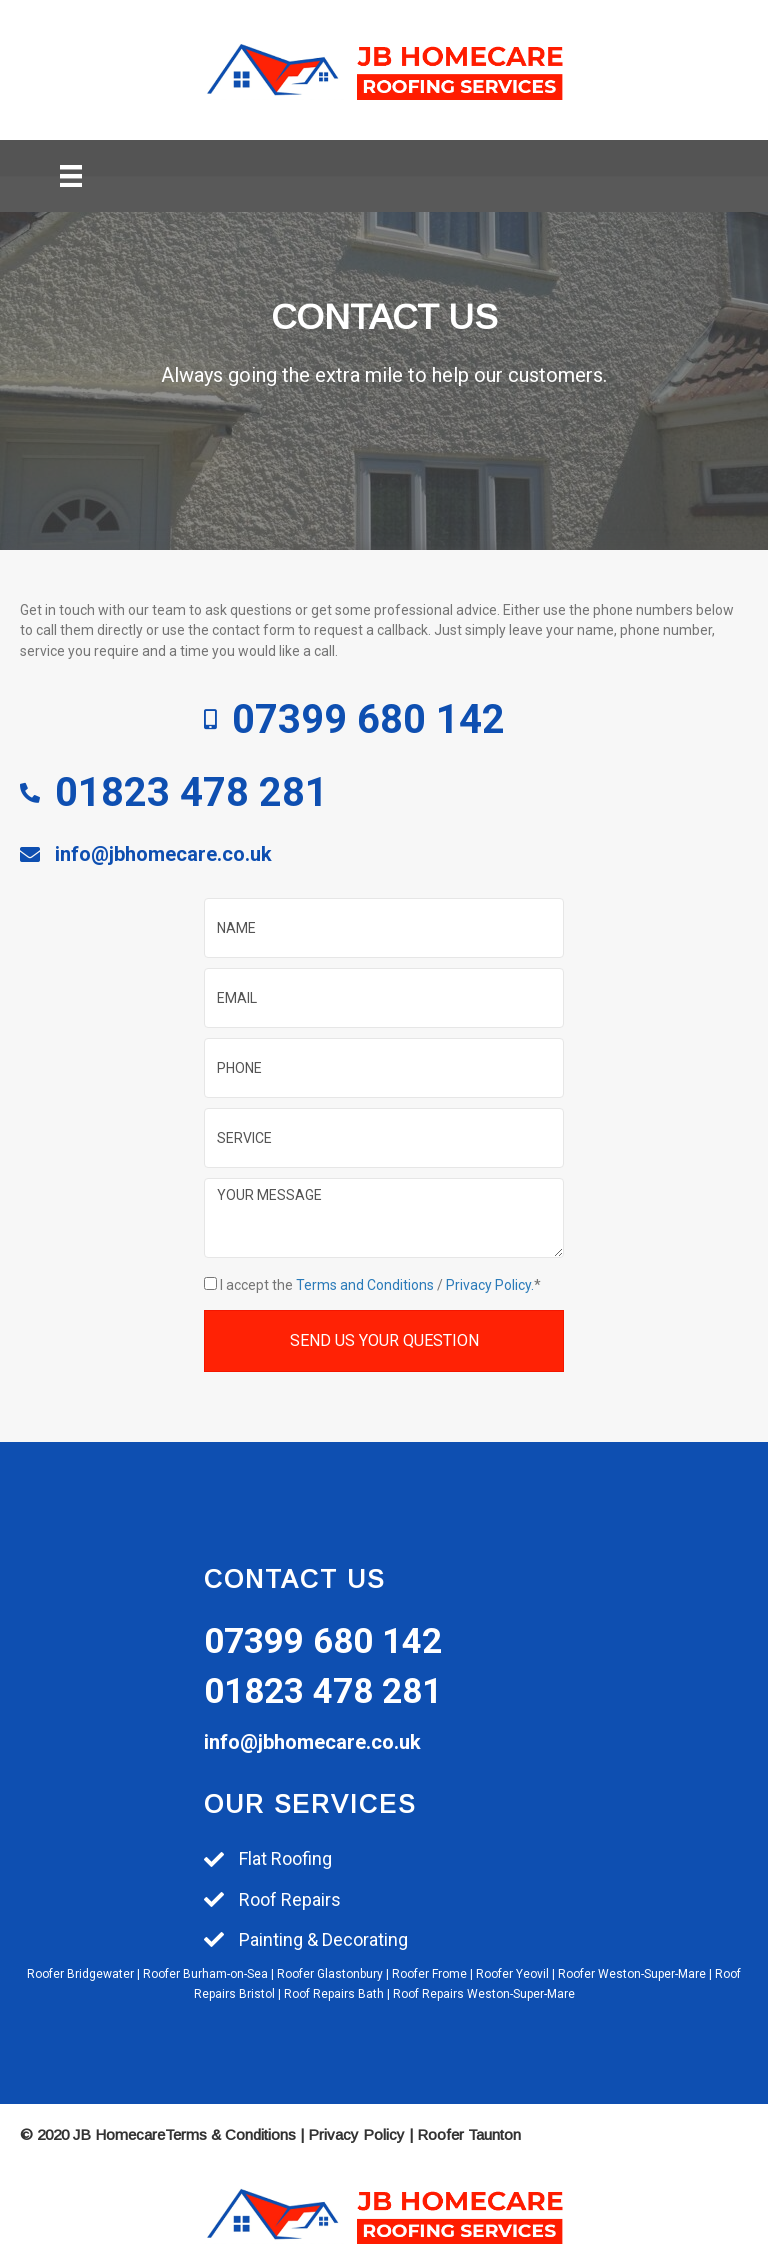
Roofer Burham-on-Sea (205, 1974)
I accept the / (377, 1285)
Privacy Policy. (490, 1285)
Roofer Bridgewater (80, 1974)
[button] (384, 1340)
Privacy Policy (356, 2134)
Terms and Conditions (365, 1285)
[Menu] (71, 176)
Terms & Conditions (230, 2134)
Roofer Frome (429, 1974)
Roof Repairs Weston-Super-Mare (484, 1994)
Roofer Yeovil (512, 1974)
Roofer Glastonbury (330, 1974)
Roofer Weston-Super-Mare (632, 1974)
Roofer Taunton (469, 2134)
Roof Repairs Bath (334, 1994)
